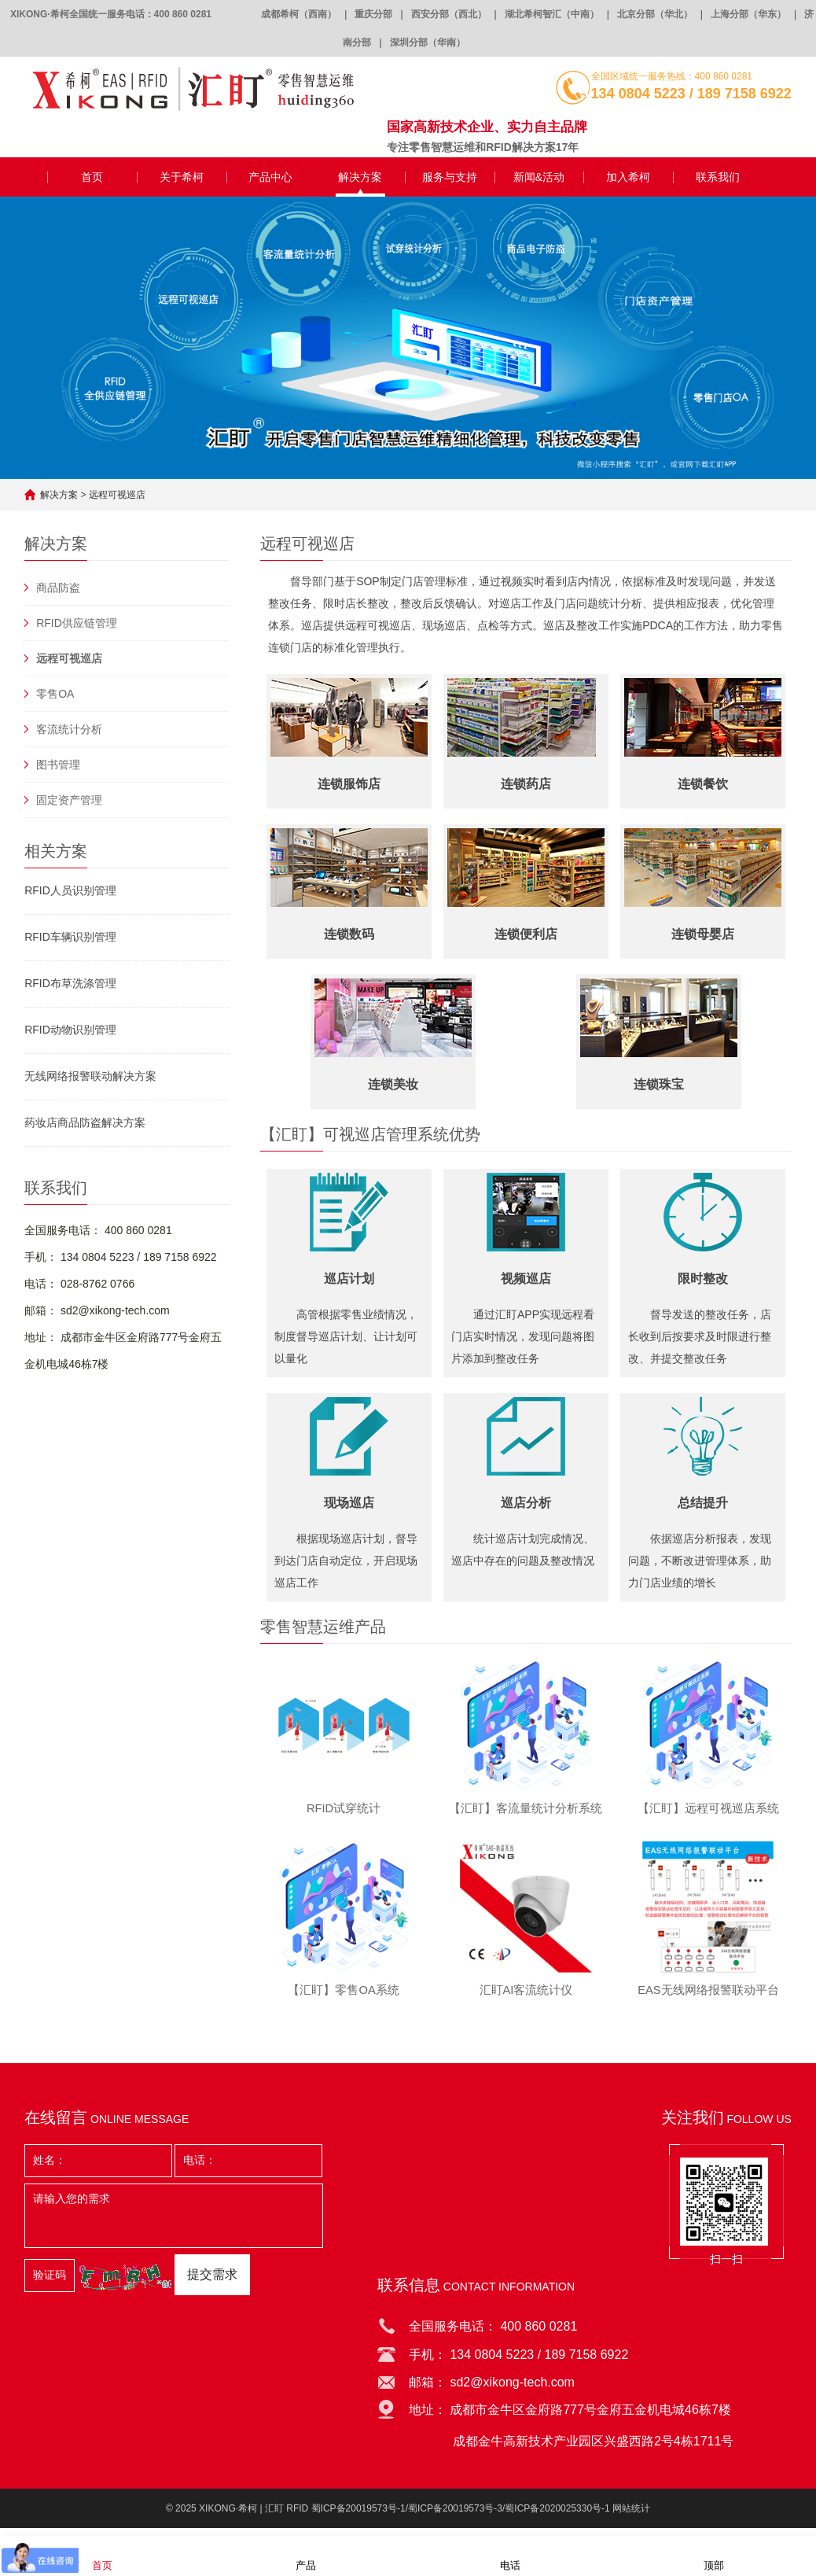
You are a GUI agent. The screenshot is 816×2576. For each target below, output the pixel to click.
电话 (510, 2555)
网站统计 (631, 2517)
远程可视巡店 (117, 494)
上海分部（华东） (748, 14)
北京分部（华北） (655, 14)
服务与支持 (449, 177)
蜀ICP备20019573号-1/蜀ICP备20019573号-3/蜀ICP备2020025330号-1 (460, 2517)
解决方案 (360, 177)
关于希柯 (182, 177)
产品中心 (270, 177)
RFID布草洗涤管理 (70, 983)
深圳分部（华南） (427, 42)
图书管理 (58, 764)
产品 (306, 2555)
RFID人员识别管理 (70, 890)
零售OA (55, 693)
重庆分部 (373, 14)
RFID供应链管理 (76, 623)
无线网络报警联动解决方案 (90, 1076)
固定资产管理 (69, 800)
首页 (92, 177)
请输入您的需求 (173, 2224)
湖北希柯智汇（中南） (552, 14)
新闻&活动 (538, 177)
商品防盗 (58, 587)
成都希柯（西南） (298, 14)
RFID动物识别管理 (70, 1029)
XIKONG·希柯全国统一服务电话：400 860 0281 (110, 14)
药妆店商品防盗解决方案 (84, 1122)
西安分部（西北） (449, 14)
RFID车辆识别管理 (70, 937)
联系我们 (718, 177)
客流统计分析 (69, 729)
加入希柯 (628, 177)
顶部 (714, 2555)
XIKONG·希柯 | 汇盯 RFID (253, 2517)
